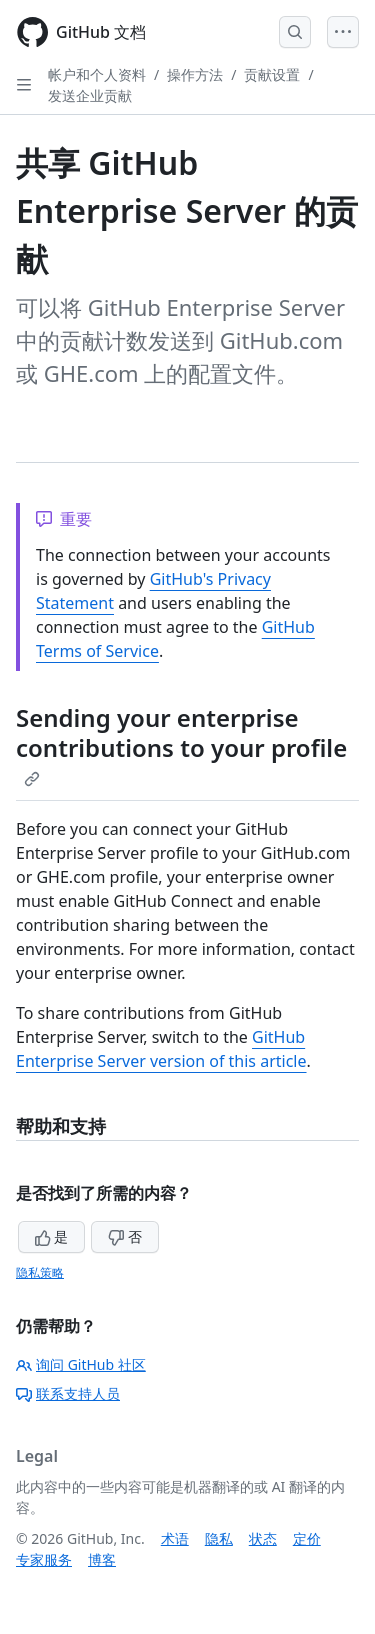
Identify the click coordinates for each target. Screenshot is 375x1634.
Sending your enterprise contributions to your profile (181, 744)
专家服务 (44, 1559)
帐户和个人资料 (97, 74)
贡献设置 (272, 74)
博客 (102, 1559)
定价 (307, 1538)
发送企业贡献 (90, 95)
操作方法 (195, 74)
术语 (175, 1538)
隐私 (219, 1538)
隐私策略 (40, 1272)
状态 (263, 1538)
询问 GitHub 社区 (81, 1364)
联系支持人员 (68, 1393)
